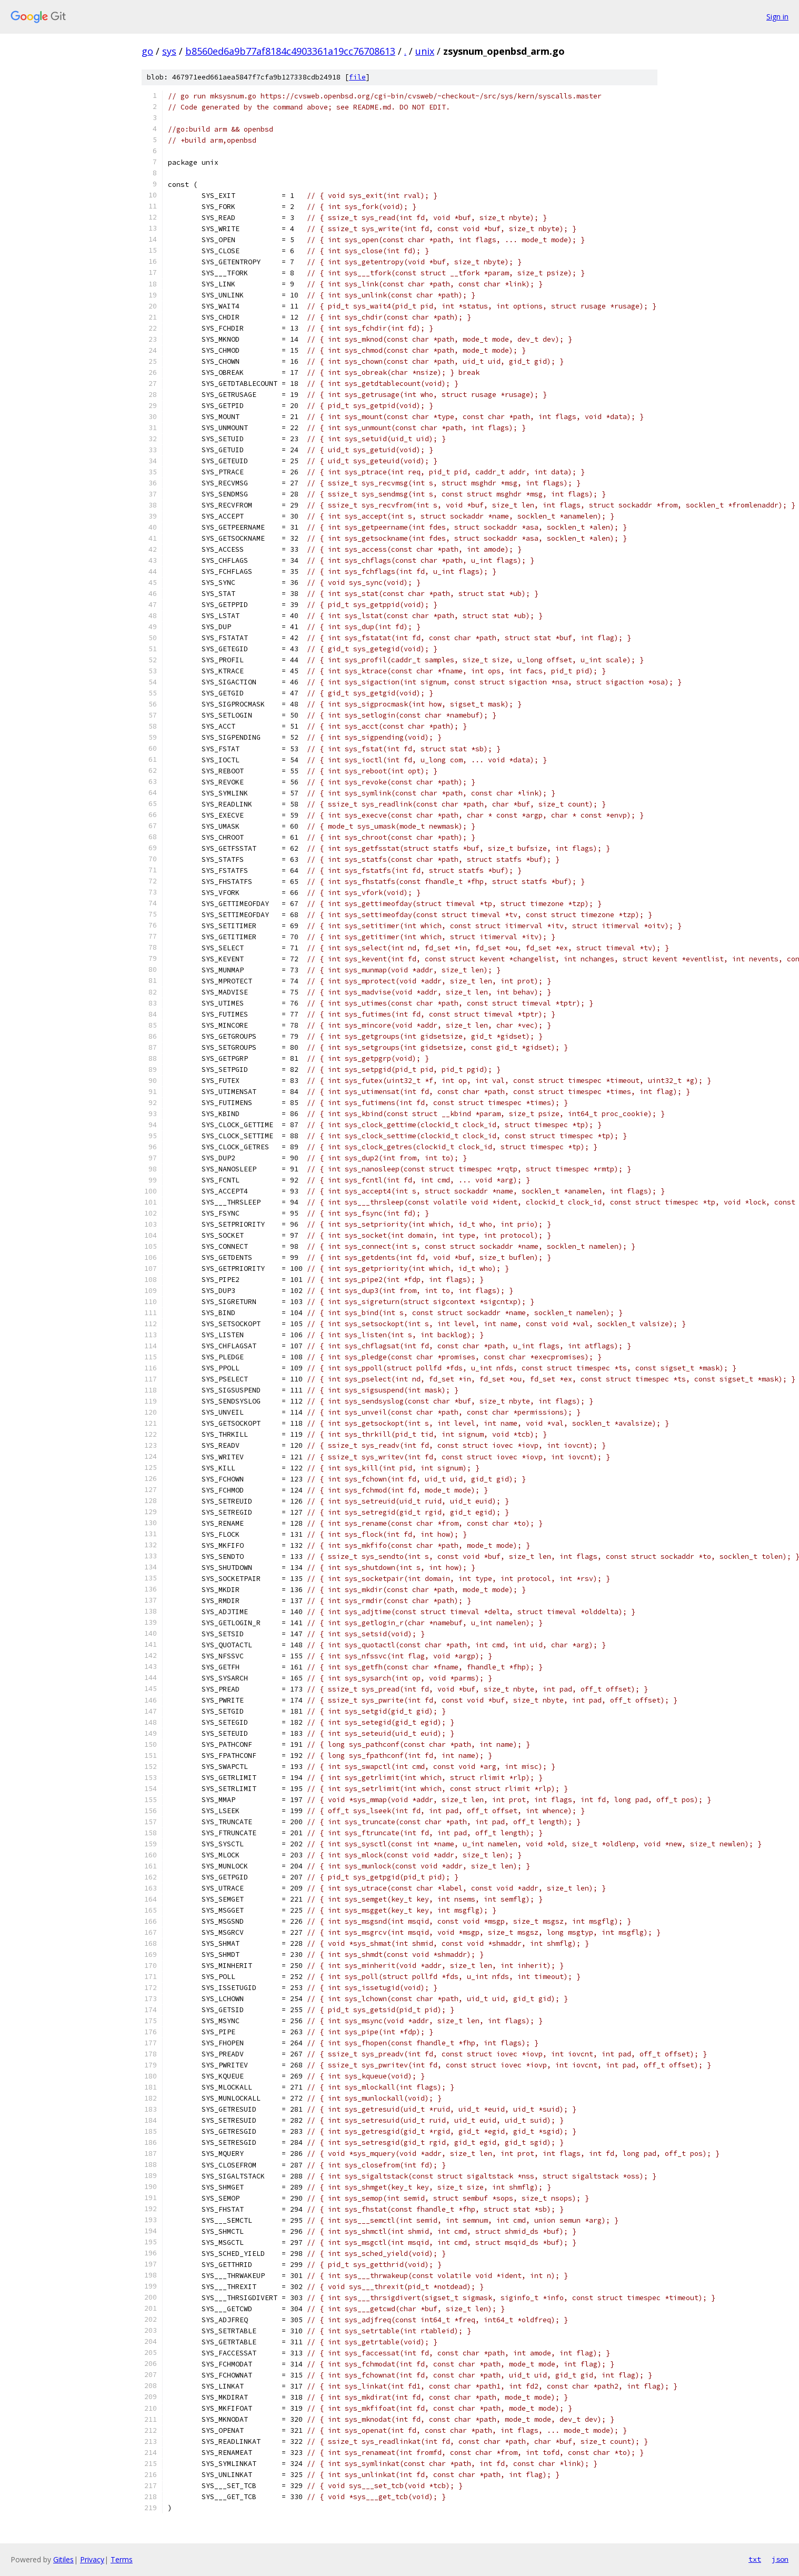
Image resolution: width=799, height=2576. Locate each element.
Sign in (777, 17)
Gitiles (63, 2559)
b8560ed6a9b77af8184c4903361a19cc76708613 (290, 51)
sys (169, 51)
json (780, 2559)
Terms (122, 2559)
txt (754, 2559)
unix (424, 51)
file (357, 77)
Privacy (92, 2559)
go (147, 51)
